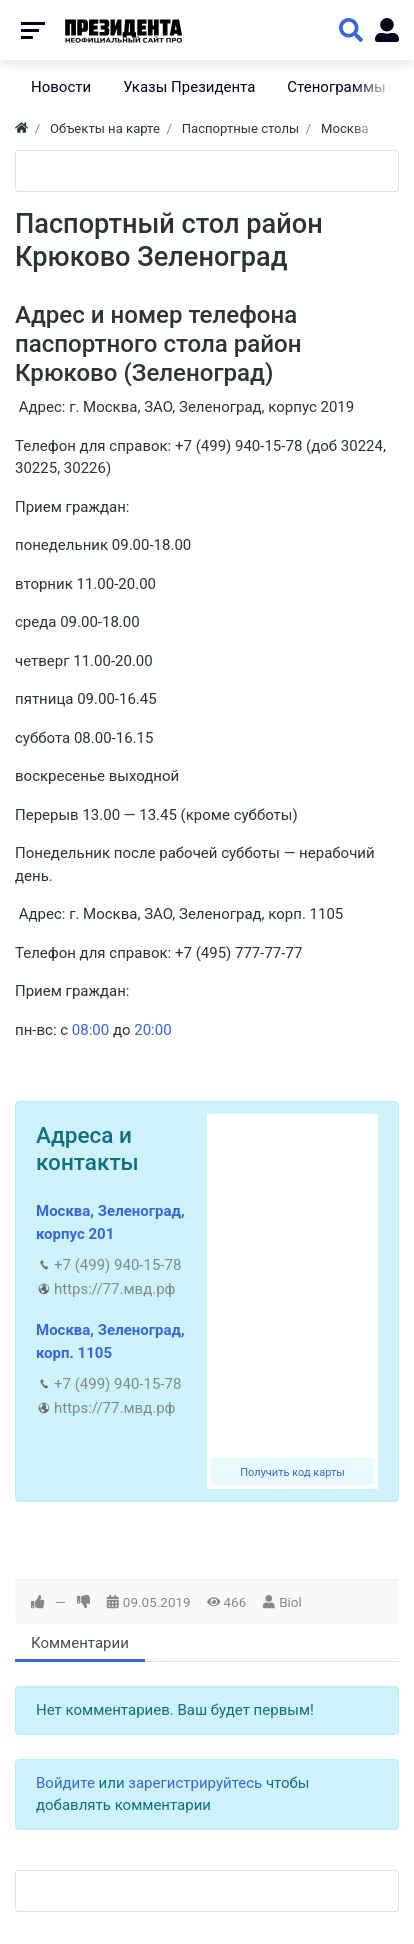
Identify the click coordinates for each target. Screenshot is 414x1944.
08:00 (90, 1030)
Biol (290, 1602)
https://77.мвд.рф (114, 1289)
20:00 (152, 1030)
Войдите (65, 1783)
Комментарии (80, 1643)
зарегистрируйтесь (195, 1783)
